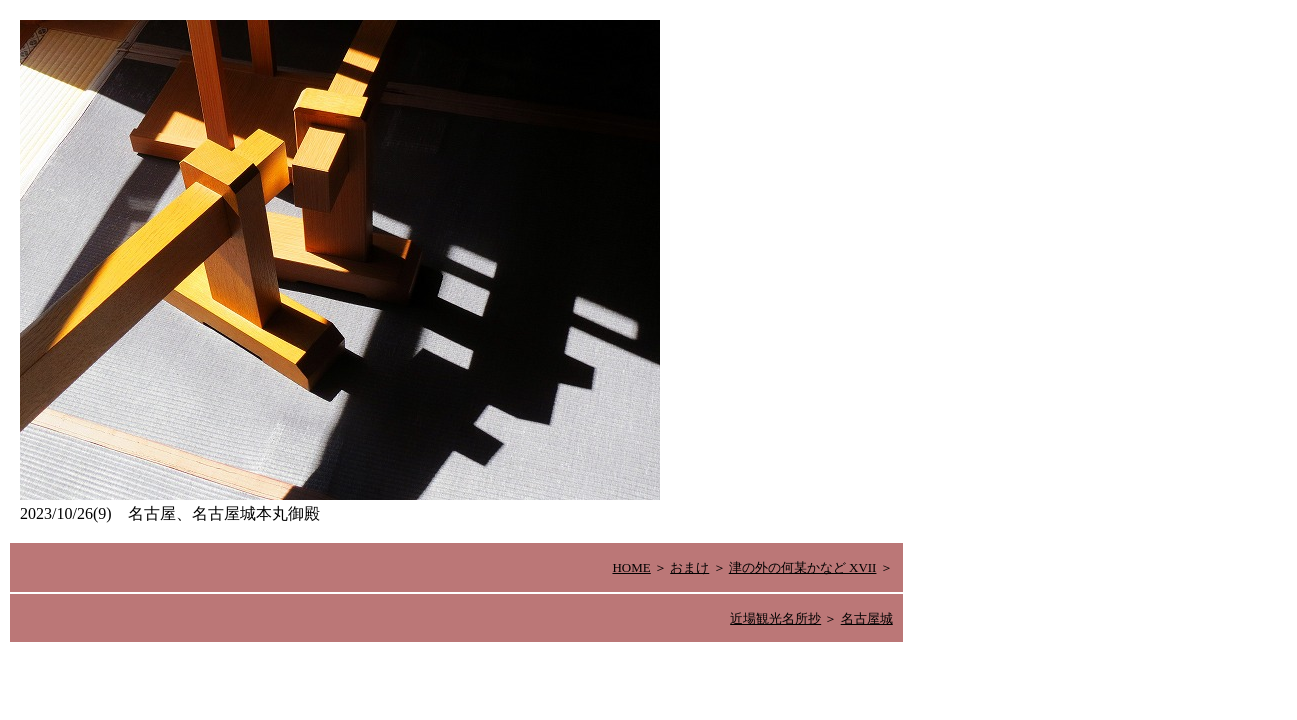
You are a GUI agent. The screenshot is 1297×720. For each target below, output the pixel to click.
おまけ (689, 567)
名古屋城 (867, 618)
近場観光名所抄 (775, 618)
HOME (631, 567)
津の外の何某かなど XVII (803, 567)
